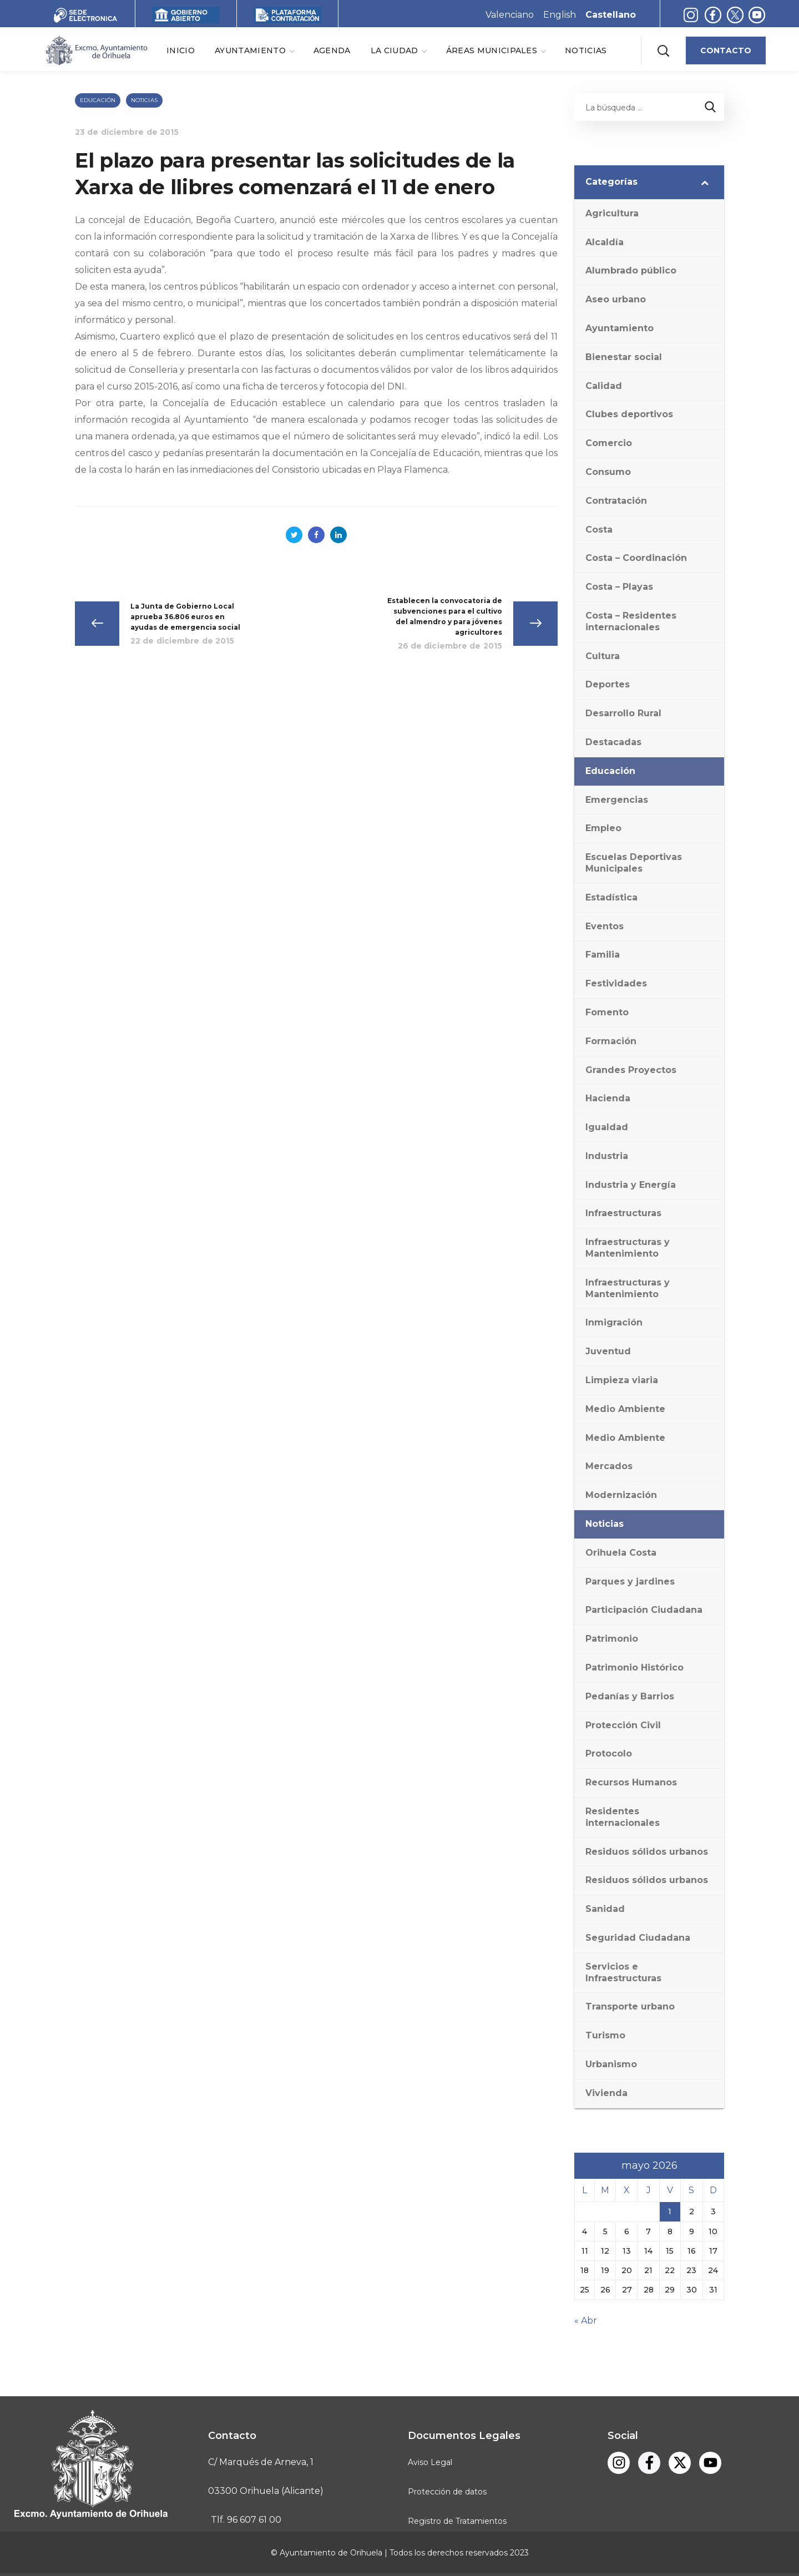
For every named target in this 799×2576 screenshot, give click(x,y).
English (559, 14)
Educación (97, 100)
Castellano (610, 14)
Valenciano (510, 14)
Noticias (144, 100)
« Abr (585, 2320)
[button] (663, 50)
